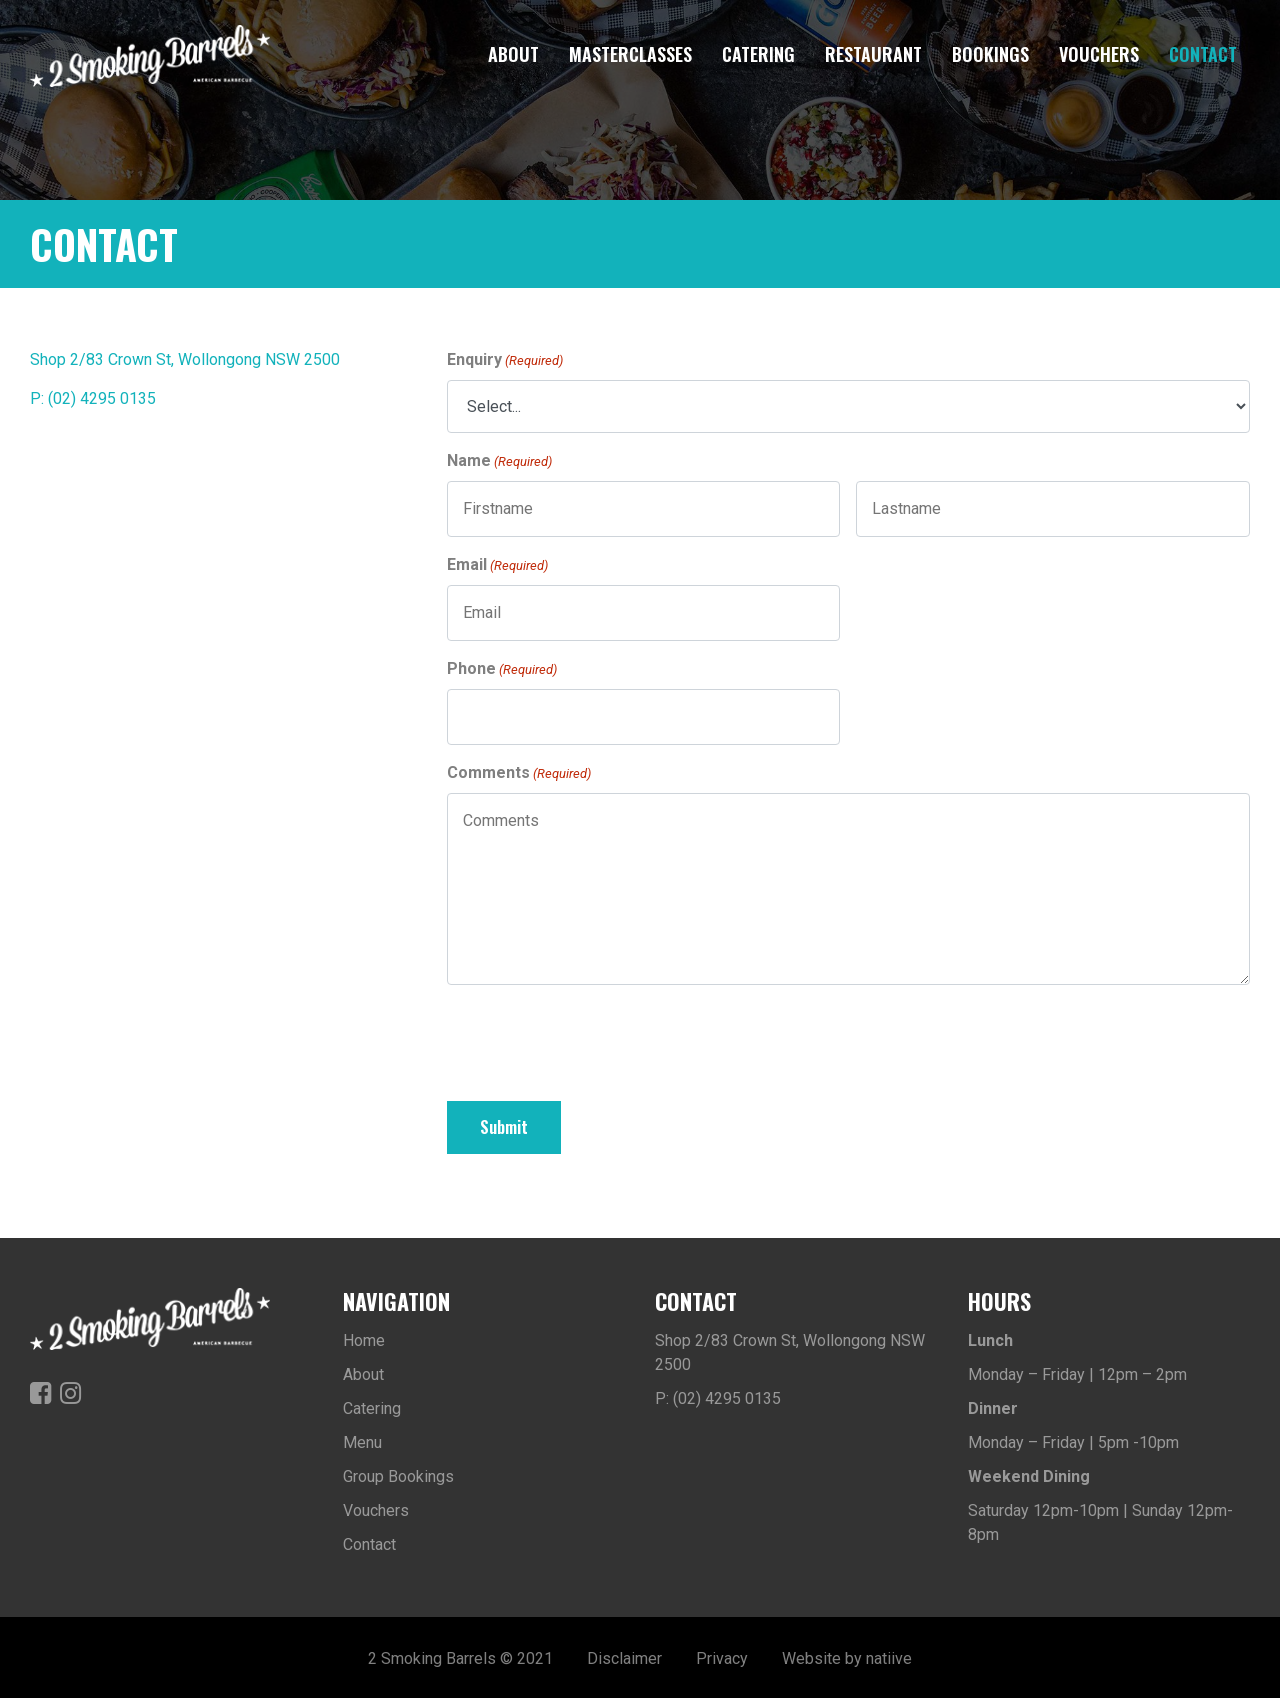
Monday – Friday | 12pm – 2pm (1077, 1371)
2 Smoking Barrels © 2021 (460, 1655)
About (513, 54)
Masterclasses (630, 54)
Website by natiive (847, 1655)
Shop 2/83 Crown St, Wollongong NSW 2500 (185, 359)
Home (364, 1337)
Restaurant (873, 54)
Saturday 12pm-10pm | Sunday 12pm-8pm (1100, 1519)
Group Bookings (398, 1473)
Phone (502, 669)
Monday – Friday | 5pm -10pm (1073, 1439)
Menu (362, 1439)
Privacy (722, 1655)
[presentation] (599, 1040)
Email (497, 565)
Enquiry (505, 360)
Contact (1203, 54)
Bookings (990, 54)
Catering (758, 54)
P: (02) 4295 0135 (93, 398)
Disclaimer (624, 1655)
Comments (519, 773)
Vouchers (1099, 54)
